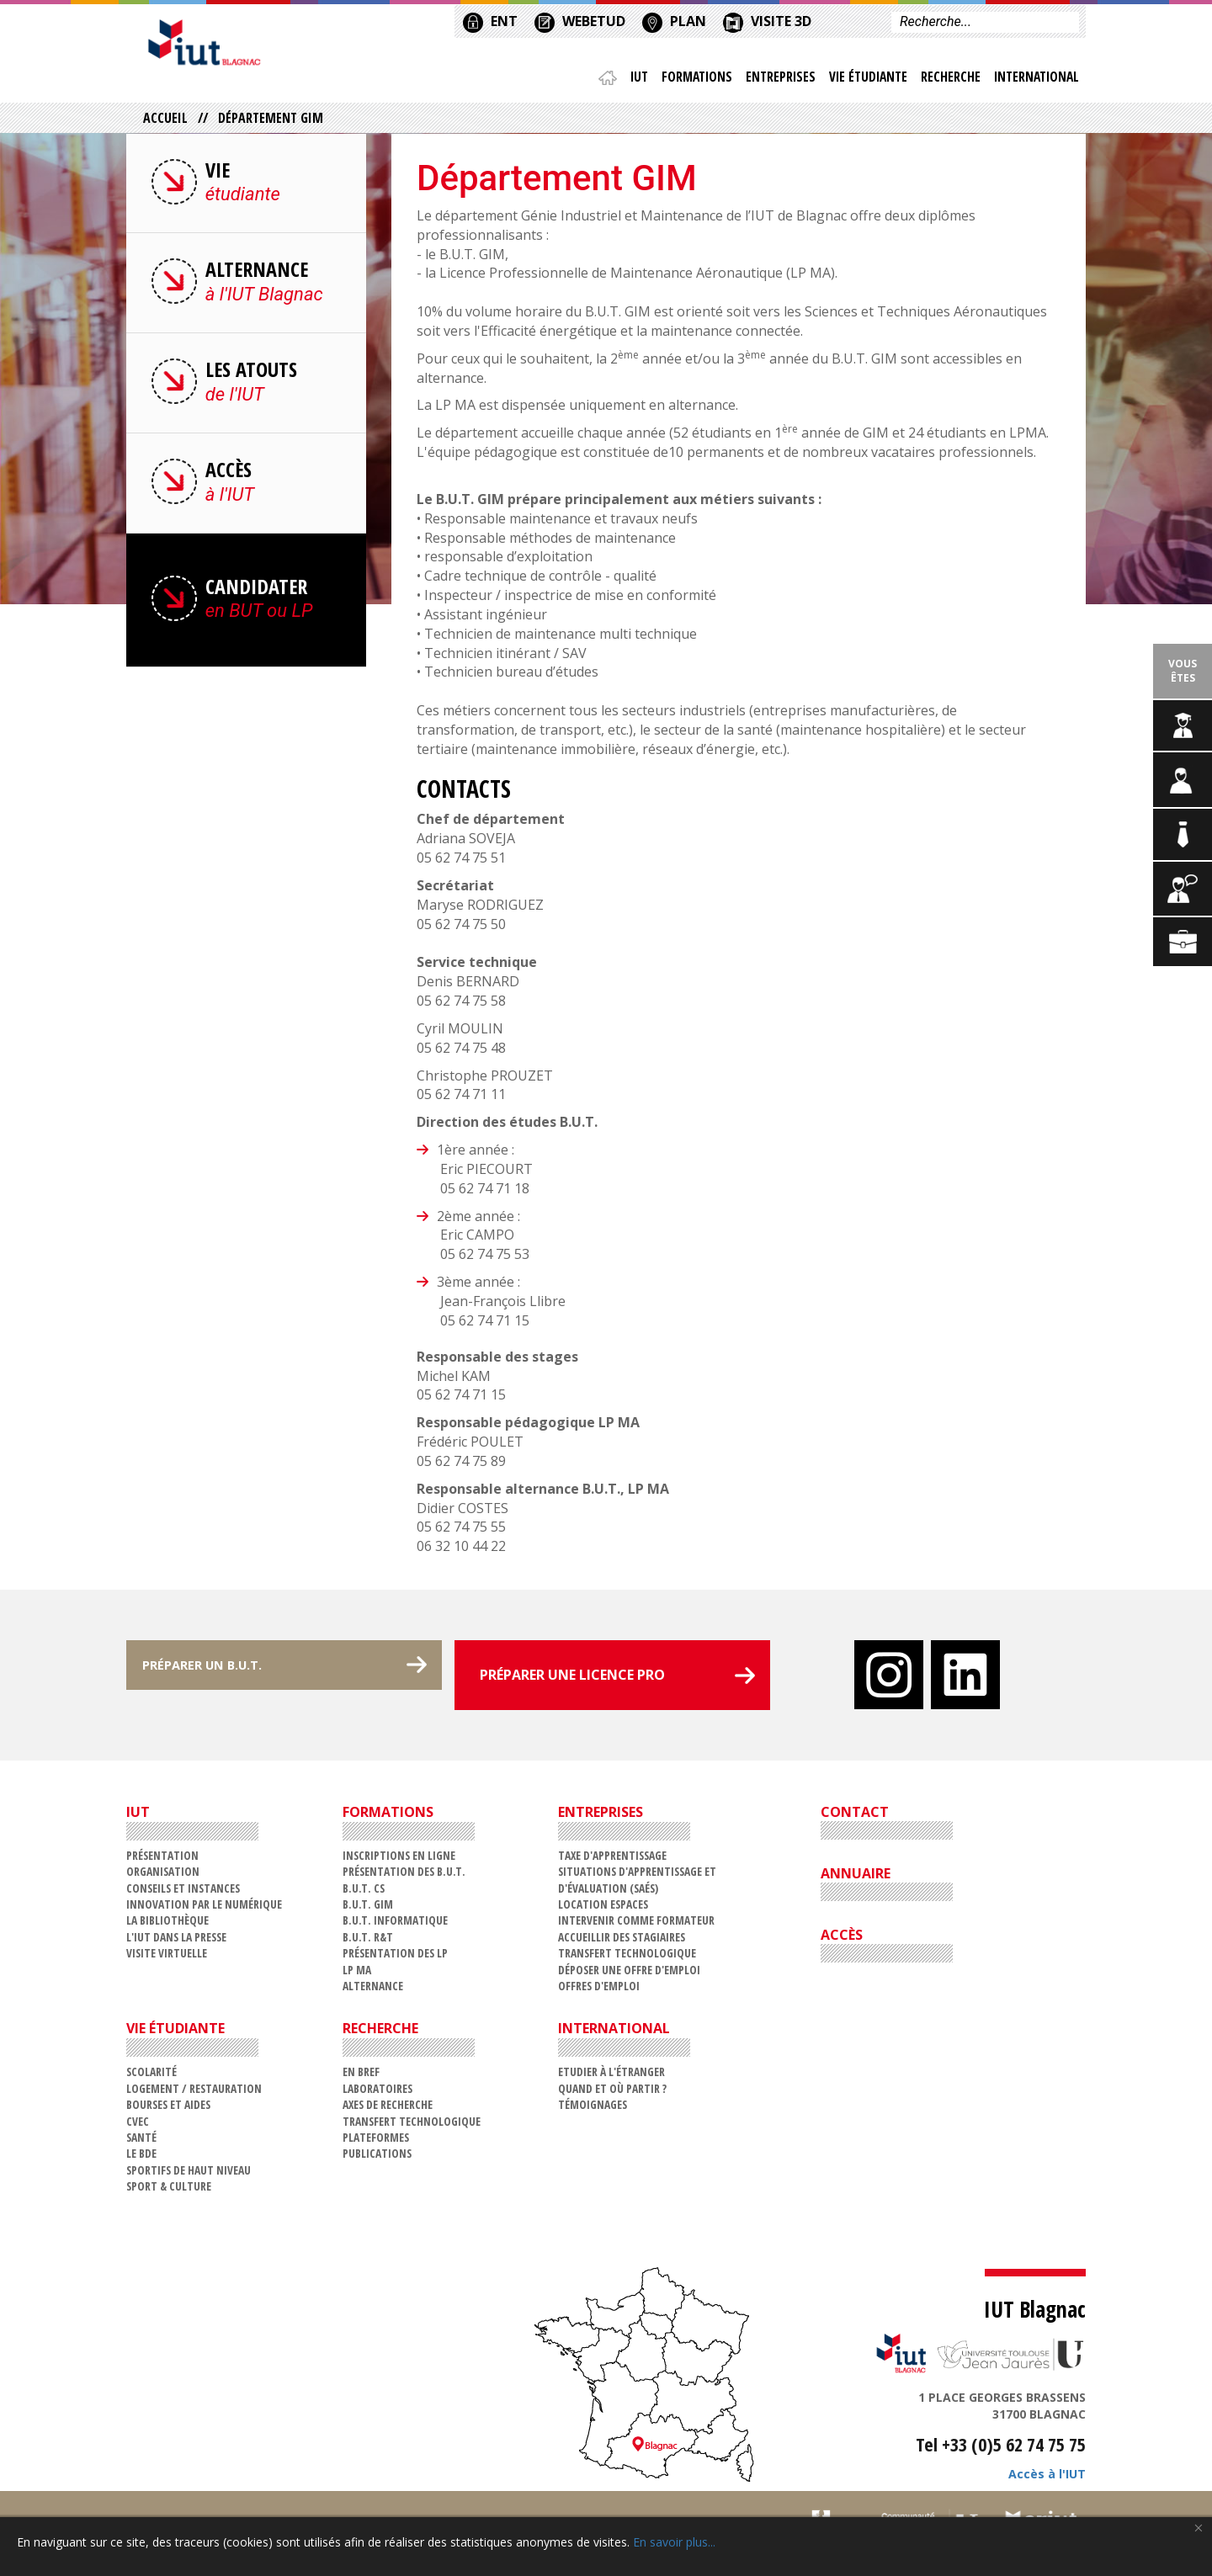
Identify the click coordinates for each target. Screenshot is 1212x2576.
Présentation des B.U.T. (404, 1876)
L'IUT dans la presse (176, 1941)
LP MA (357, 1974)
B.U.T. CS (364, 1892)
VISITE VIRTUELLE (166, 1958)
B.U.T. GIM (368, 1908)
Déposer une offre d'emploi (629, 1974)
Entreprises (774, 80)
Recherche (947, 80)
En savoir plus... (674, 2542)
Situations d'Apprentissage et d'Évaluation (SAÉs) (637, 1884)
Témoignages (592, 2109)
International (1035, 80)
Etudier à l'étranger (611, 2077)
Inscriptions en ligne (399, 1859)
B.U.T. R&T (368, 1941)
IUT (629, 80)
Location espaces (603, 1908)
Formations (689, 80)
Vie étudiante (863, 80)
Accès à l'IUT (1047, 2479)
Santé (141, 2141)
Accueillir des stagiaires (621, 1941)
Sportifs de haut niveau (188, 2174)
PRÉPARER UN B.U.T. (217, 1679)
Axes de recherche (388, 2109)
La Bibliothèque (167, 1925)
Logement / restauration (194, 2093)
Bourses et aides (168, 2109)
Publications (377, 2158)
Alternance (373, 1990)
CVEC (137, 2125)
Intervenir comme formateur (636, 1925)
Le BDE (141, 2158)
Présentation (162, 1859)
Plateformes (376, 2141)
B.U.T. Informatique (395, 1925)
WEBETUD (579, 20)
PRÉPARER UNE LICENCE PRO (572, 1679)
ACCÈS (842, 1939)
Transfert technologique (627, 1958)
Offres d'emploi (599, 1990)
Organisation (162, 1876)
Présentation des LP (395, 1958)
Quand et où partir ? (612, 2093)
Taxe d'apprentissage (612, 1859)
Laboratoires (377, 2093)
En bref (361, 2077)
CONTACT (855, 1816)
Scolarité (151, 2077)
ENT (490, 20)
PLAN (674, 20)
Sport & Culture (168, 2190)
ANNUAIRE (855, 1877)
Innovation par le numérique (204, 1908)
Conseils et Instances (183, 1892)
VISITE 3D (767, 20)
